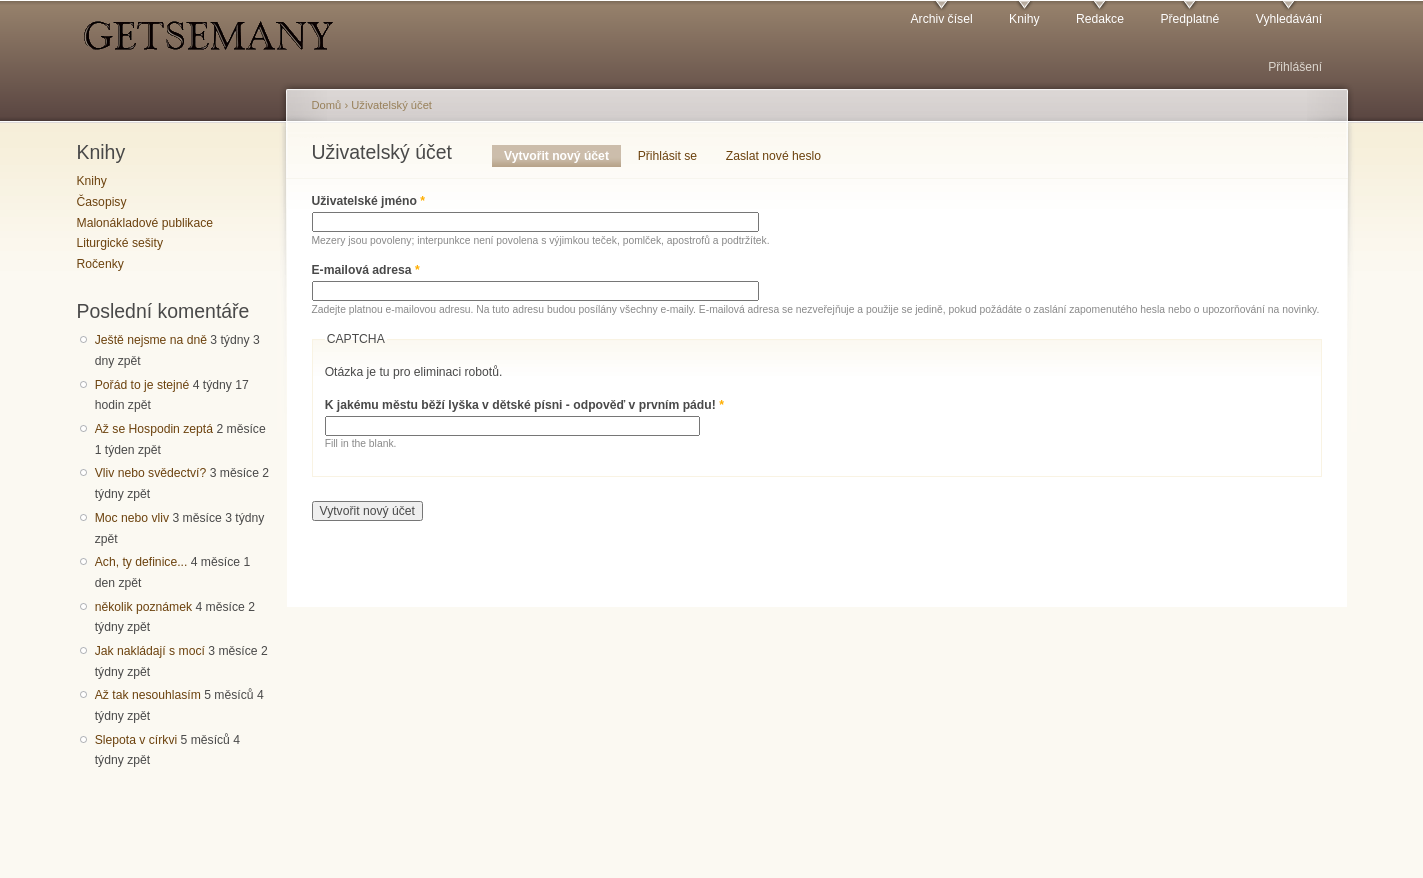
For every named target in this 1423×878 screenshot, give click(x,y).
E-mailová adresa (366, 270)
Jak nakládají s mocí (150, 651)
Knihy (1024, 19)
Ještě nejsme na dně (151, 340)
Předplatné (1189, 19)
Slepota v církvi (136, 740)
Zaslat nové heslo (773, 156)
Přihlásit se (667, 156)
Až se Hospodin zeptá (154, 429)
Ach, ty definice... (141, 562)
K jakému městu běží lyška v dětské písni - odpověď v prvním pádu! (524, 405)
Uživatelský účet (391, 105)
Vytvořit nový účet (562, 156)
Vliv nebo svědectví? (151, 473)
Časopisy (102, 202)
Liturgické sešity (120, 243)
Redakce (1100, 19)
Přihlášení (1295, 67)
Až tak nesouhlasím (148, 695)
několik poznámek (143, 607)
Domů (327, 105)
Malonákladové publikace (145, 223)
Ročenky (100, 264)
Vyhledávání (1289, 19)
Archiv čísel (941, 19)
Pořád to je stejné (142, 385)
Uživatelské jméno (369, 201)
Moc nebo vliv (132, 518)
